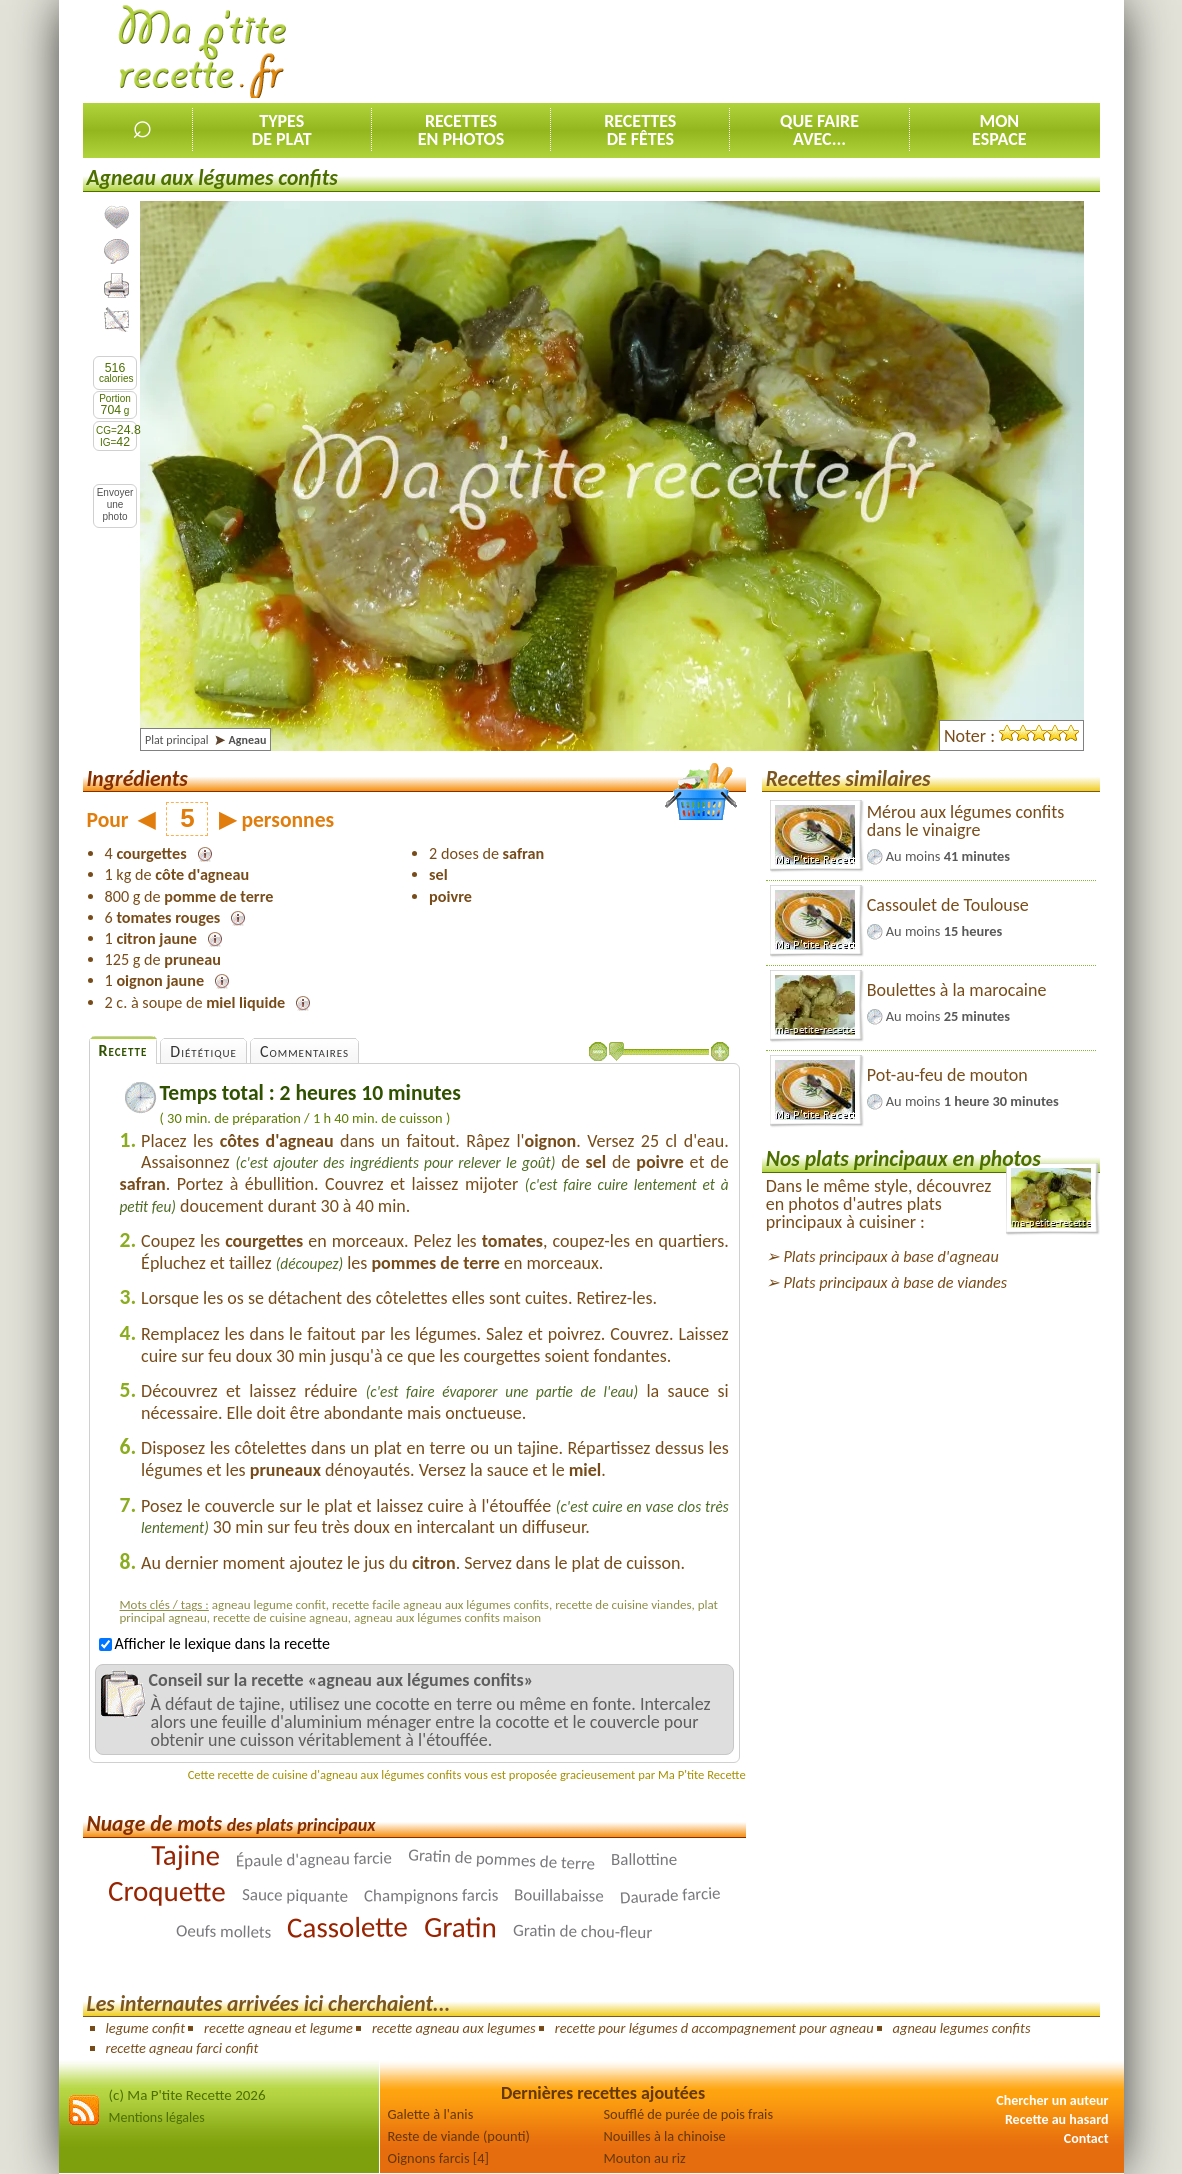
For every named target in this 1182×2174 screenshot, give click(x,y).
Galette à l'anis (431, 2114)
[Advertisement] (736, 51)
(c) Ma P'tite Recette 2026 (187, 2095)
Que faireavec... (819, 130)
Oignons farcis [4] (438, 2158)
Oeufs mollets (224, 1931)
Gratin (460, 1926)
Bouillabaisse (559, 1895)
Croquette (167, 1890)
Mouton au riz (645, 2158)
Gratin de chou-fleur (582, 1930)
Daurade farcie (670, 1895)
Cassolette (347, 1926)
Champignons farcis (430, 1895)
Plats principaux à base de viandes (895, 1282)
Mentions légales (157, 2117)
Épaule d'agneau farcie (314, 1859)
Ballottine (644, 1858)
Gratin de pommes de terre (502, 1859)
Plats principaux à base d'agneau (890, 1256)
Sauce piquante (294, 1894)
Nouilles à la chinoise (665, 2136)
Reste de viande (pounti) (459, 2136)
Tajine (185, 1854)
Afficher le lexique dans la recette (214, 1643)
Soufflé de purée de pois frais (689, 2114)
